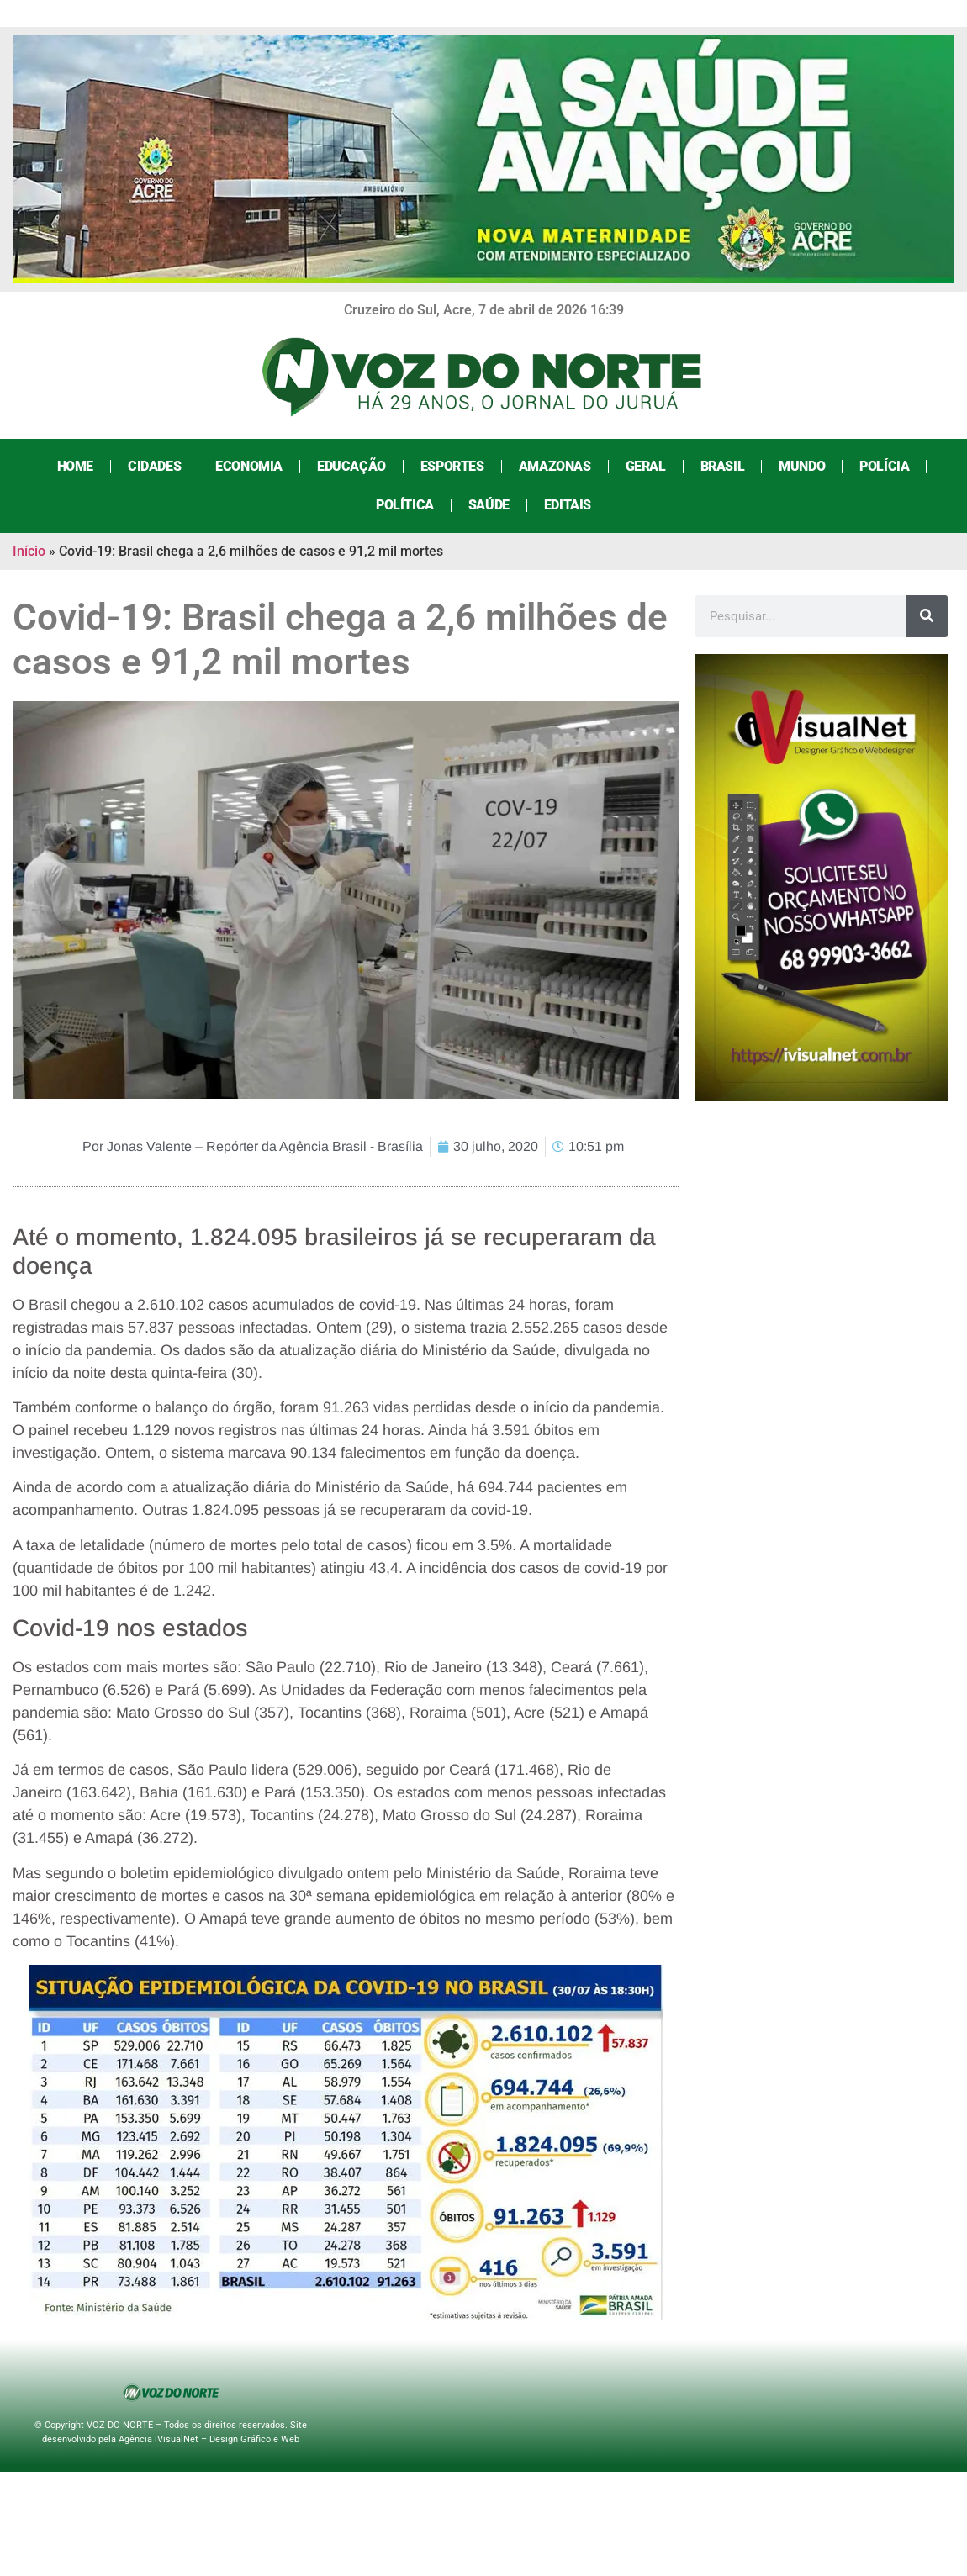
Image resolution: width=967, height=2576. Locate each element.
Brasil (722, 466)
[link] (354, 1327)
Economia (249, 466)
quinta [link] (172, 1373)
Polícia (884, 466)
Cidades (154, 466)
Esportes (452, 466)
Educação (351, 466)
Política (405, 505)
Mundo (802, 466)
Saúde (489, 505)
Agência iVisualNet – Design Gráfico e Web (209, 2439)
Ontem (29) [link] (354, 1327)
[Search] (927, 616)
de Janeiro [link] (444, 1667)
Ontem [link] (128, 1452)
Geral (646, 466)
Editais (567, 505)
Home (75, 466)
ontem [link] (368, 1873)
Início (29, 551)
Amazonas (555, 466)
